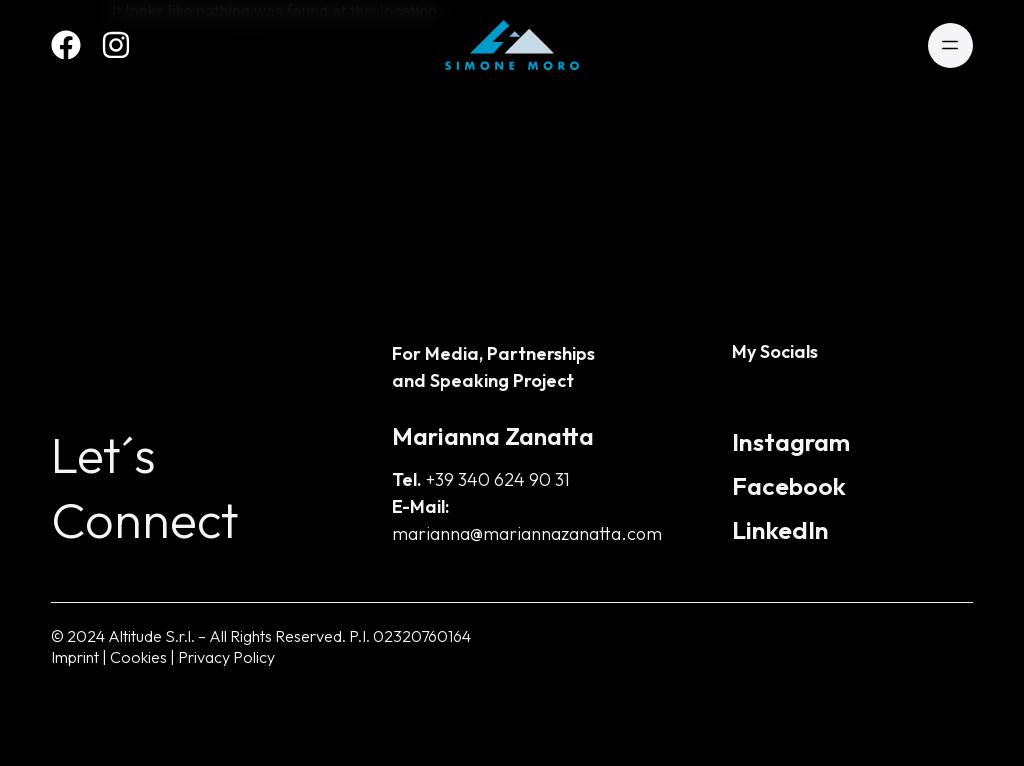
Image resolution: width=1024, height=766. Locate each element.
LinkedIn (780, 530)
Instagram (791, 442)
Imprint (75, 657)
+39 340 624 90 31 (498, 479)
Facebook (789, 486)
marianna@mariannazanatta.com (527, 533)
